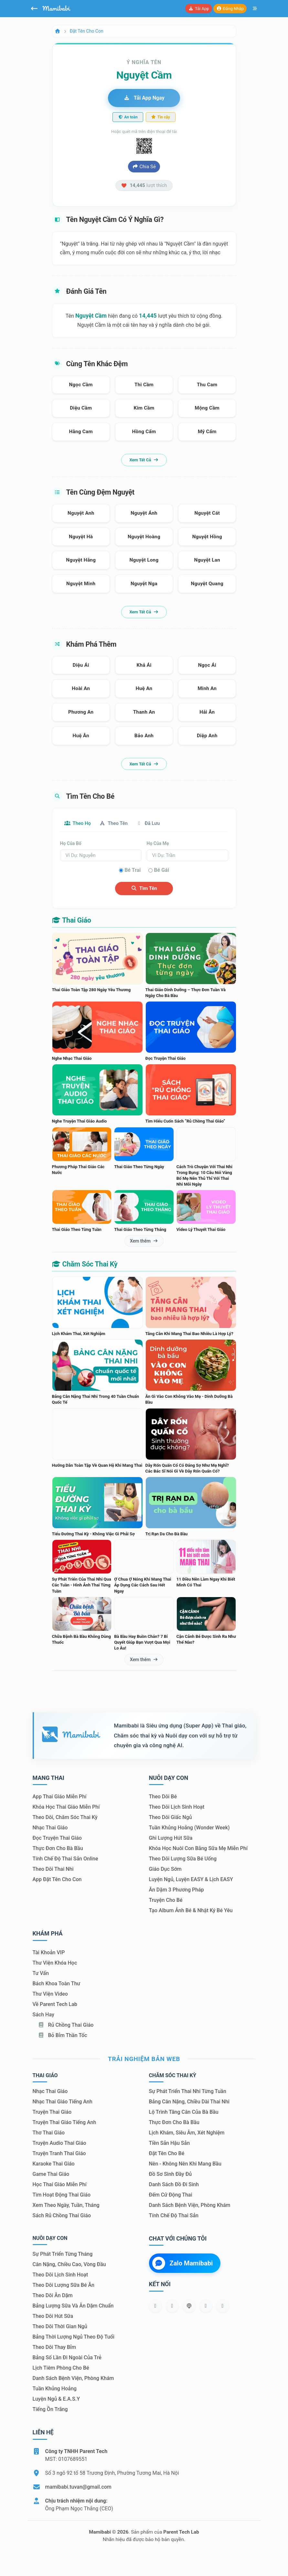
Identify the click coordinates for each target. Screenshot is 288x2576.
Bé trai (132, 871)
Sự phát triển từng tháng (63, 2255)
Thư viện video (50, 1994)
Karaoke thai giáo (54, 2164)
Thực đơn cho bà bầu (58, 1849)
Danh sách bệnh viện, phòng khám (189, 2206)
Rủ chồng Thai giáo (66, 2025)
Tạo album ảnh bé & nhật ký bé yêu (191, 1911)
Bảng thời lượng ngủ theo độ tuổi (73, 2337)
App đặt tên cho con (57, 1880)
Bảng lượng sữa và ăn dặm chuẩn (73, 2306)
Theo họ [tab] (79, 823)
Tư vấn (41, 1973)
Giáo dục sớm (165, 1870)
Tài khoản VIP (49, 1953)
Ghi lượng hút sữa (171, 1839)
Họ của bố (70, 843)
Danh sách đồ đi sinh (174, 2185)
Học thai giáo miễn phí (60, 2185)
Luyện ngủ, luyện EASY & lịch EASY (191, 1880)
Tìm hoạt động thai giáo (62, 2195)
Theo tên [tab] (119, 823)
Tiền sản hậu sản (169, 2144)
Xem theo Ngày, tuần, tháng (66, 2206)
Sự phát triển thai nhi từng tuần (187, 2092)
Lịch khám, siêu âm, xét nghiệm (187, 2133)
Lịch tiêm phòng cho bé (61, 2368)
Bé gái (161, 871)
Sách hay (43, 2015)
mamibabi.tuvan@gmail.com (78, 2487)
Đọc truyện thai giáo (57, 1839)
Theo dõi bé (163, 1797)
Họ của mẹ (158, 843)
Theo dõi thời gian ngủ (60, 2327)
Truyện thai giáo (52, 2113)
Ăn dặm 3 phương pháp (176, 1890)
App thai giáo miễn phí (60, 1797)
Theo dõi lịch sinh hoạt (177, 1807)
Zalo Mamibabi (182, 2263)
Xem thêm (144, 1241)
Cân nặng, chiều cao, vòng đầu (69, 2265)
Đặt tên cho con (86, 31)
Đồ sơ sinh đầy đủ (170, 2175)
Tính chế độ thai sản (174, 2216)
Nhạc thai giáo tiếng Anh (62, 2102)
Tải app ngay (143, 98)
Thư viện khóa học (55, 1963)
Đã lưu (157, 823)
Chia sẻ (144, 167)
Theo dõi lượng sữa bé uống (183, 1859)
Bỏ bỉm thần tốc (62, 2036)
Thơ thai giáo (49, 2133)
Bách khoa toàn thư (56, 1984)
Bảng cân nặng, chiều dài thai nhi (189, 2102)
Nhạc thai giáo (50, 1828)
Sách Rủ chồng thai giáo (62, 2216)
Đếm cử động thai (170, 2195)
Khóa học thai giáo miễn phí (66, 1807)
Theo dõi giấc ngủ (170, 1818)
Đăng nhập (230, 8)
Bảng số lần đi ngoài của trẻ (67, 2358)
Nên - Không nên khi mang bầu (185, 2164)
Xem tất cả (143, 459)
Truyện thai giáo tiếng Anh (64, 2123)
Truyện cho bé (166, 1901)
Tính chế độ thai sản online (65, 1859)
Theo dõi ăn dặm (53, 2296)
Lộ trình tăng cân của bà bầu (184, 2113)
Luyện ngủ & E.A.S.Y (56, 2399)
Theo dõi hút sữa (53, 2317)
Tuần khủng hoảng (55, 2389)
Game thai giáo (51, 2175)
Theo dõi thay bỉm (54, 2348)
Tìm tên (144, 889)
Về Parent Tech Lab (55, 2004)
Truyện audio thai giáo (59, 2144)
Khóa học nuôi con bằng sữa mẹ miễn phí (198, 1849)
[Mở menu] (254, 9)
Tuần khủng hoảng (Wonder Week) (189, 1828)
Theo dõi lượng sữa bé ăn (63, 2286)
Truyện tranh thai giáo (59, 2154)
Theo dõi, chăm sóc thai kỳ (65, 1818)
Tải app (198, 8)
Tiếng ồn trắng (50, 2410)
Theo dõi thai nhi (53, 1870)
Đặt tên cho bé (167, 2154)
